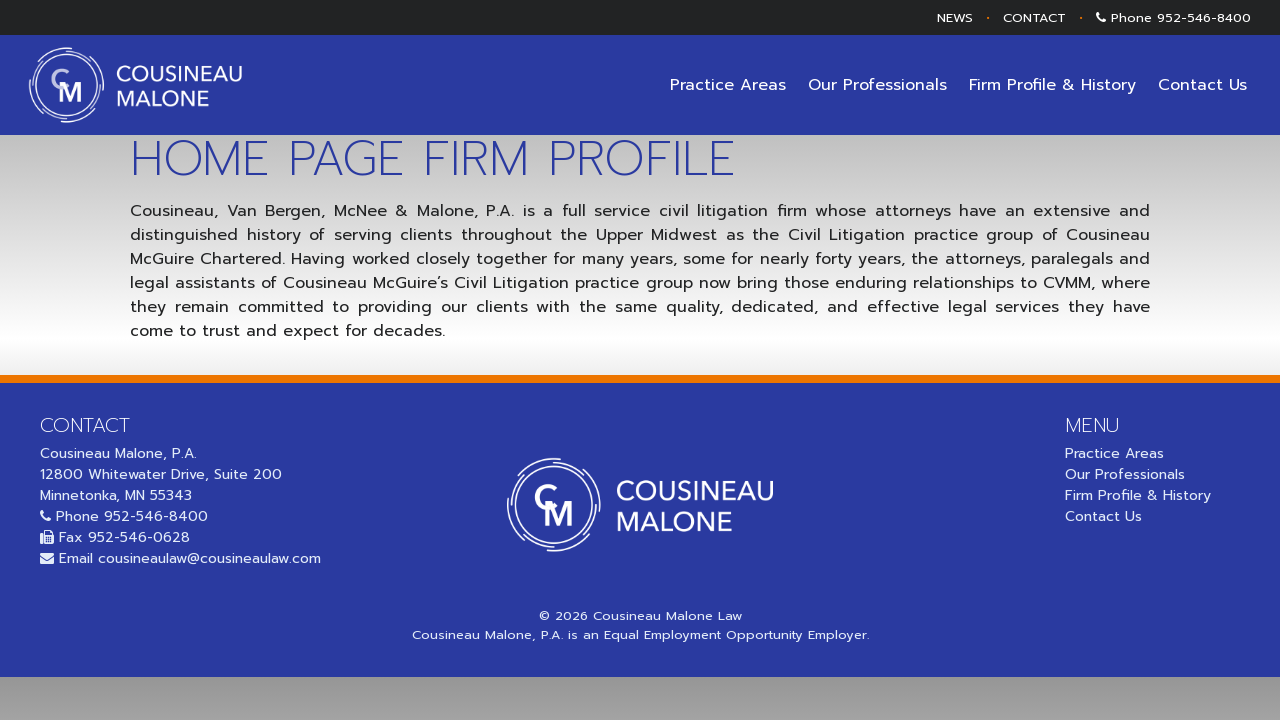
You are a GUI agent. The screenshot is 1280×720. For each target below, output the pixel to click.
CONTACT (1034, 17)
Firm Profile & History (1052, 85)
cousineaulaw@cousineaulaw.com (209, 558)
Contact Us (1202, 85)
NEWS (955, 17)
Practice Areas (728, 85)
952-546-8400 (1204, 17)
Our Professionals (877, 85)
